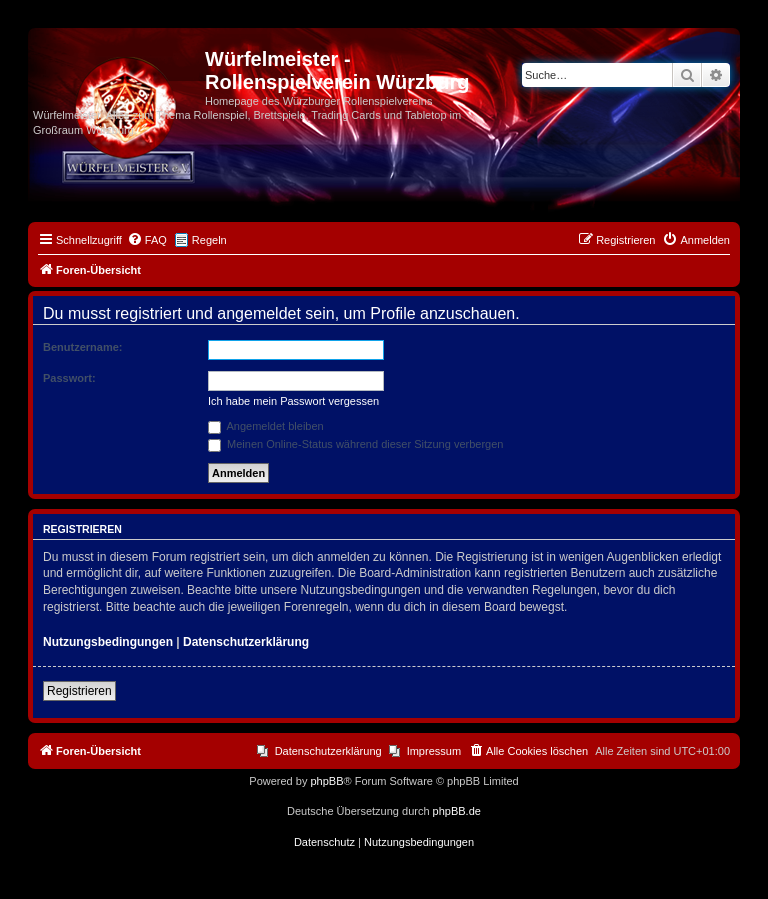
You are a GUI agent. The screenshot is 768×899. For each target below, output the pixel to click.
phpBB (326, 781)
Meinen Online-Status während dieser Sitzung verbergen (355, 444)
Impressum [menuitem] (434, 751)
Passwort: (69, 378)
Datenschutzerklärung (246, 642)
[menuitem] (147, 240)
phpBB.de (457, 811)
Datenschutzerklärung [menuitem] (328, 751)
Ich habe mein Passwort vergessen (293, 401)
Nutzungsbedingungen (108, 642)
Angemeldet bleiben (266, 426)
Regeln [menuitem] (209, 240)
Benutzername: (82, 347)
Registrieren (79, 691)
